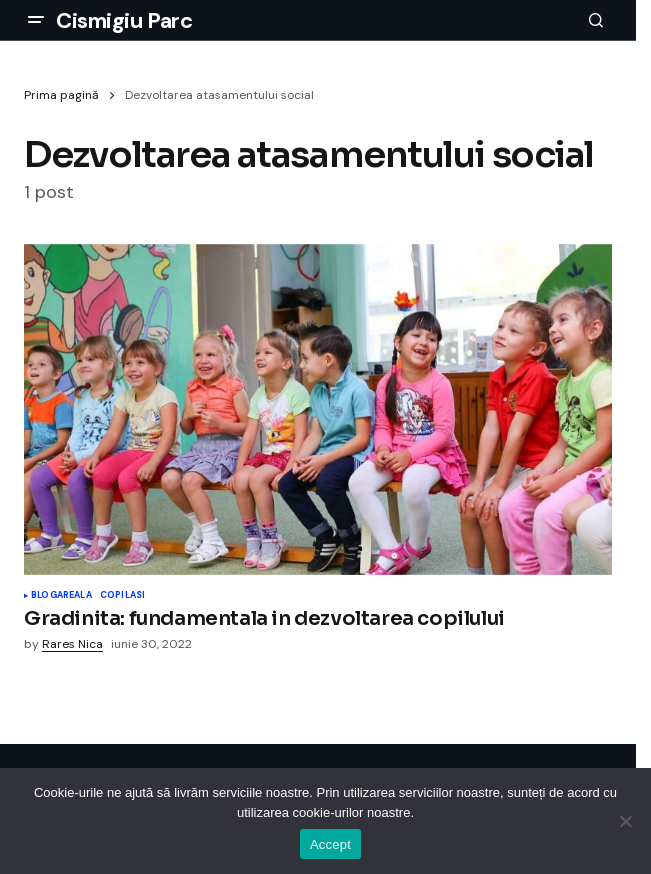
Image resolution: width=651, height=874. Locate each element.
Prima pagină (61, 95)
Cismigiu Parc (124, 20)
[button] (36, 20)
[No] (626, 821)
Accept (330, 844)
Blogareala (61, 596)
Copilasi (122, 596)
